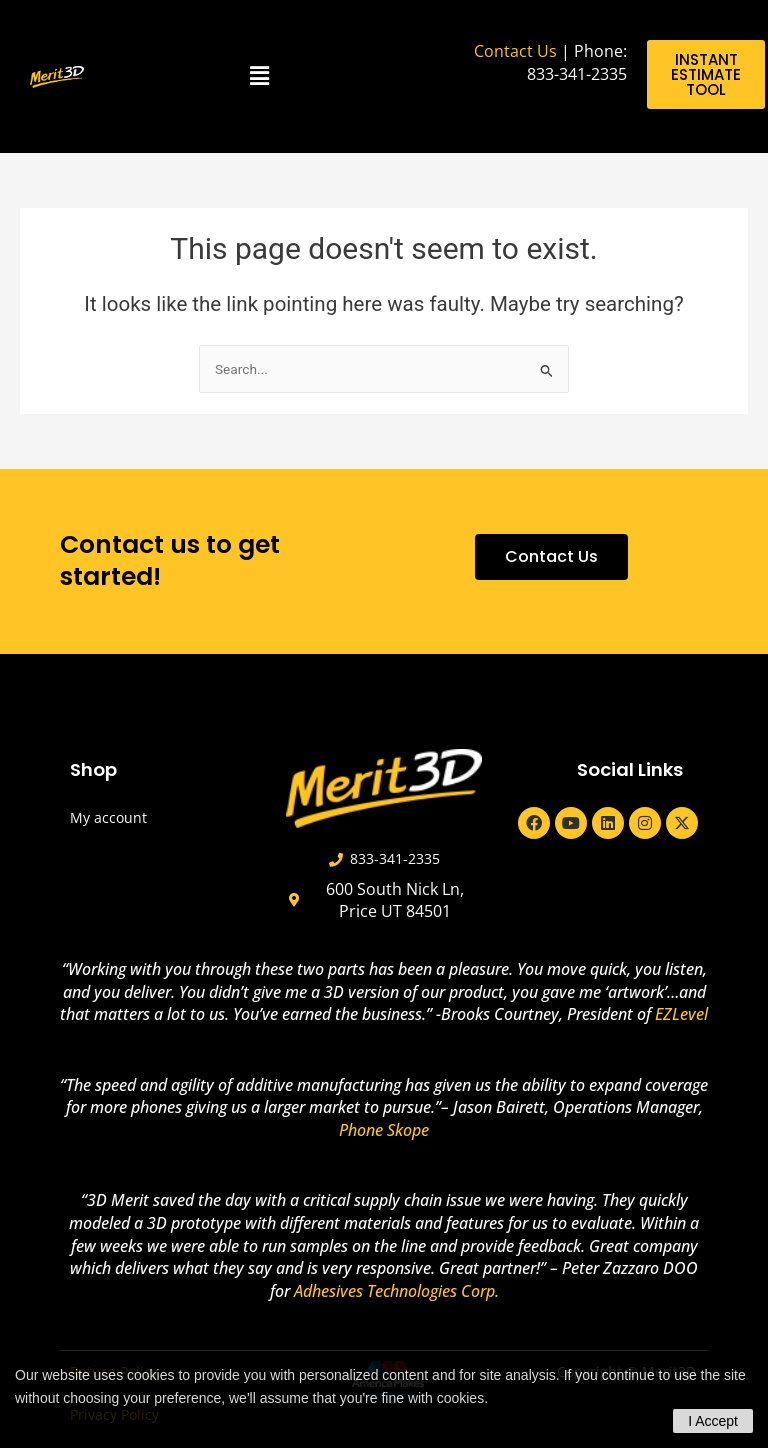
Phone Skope (384, 1130)
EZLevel (681, 1014)
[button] (259, 77)
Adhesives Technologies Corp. (396, 1291)
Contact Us (515, 51)
